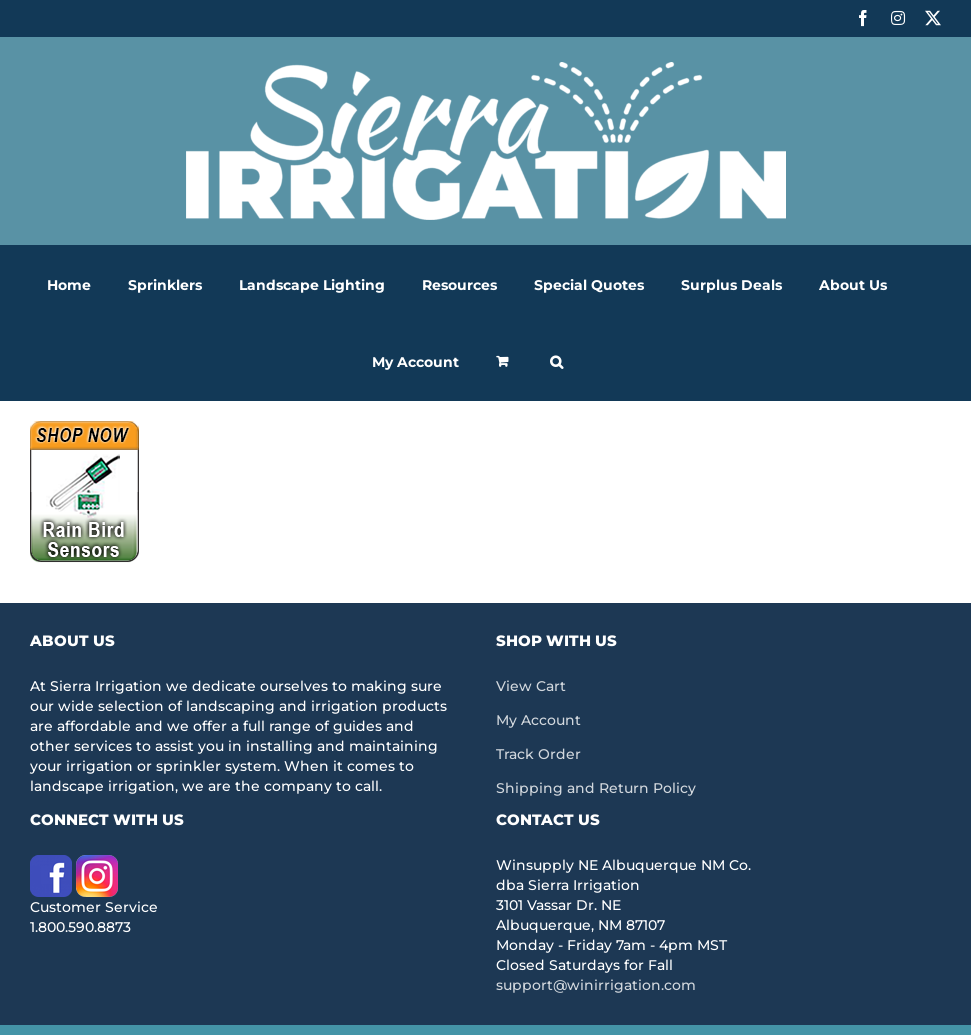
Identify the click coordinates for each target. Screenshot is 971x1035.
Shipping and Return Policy (596, 788)
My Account (538, 720)
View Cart (531, 686)
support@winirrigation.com (596, 985)
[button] (556, 361)
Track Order (538, 754)
